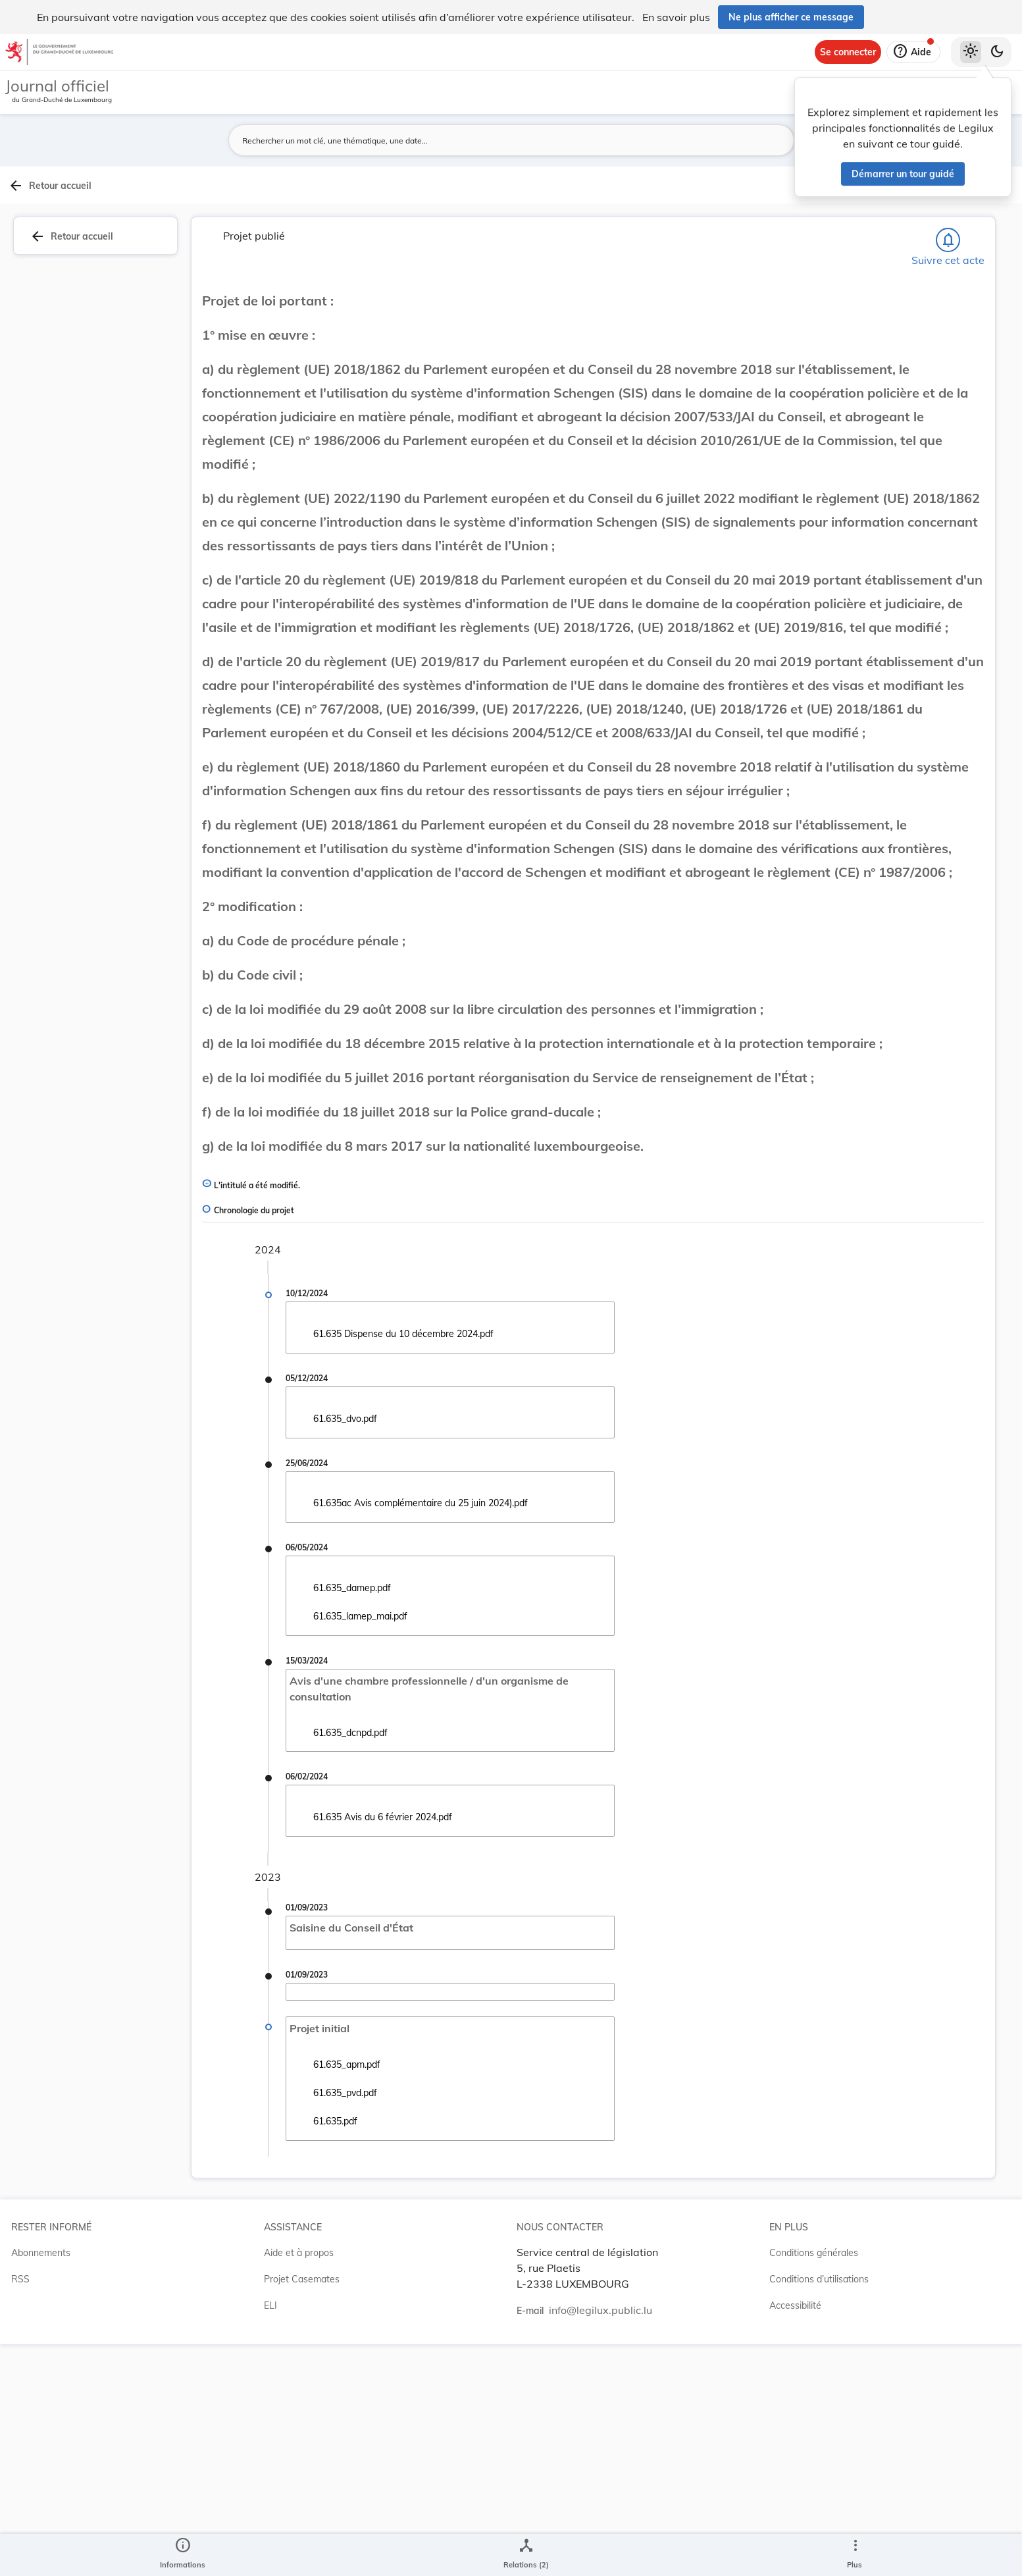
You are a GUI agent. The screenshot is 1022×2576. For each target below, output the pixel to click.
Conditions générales (813, 2484)
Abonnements (40, 2484)
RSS (20, 2511)
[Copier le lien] (855, 696)
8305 (870, 633)
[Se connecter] (848, 52)
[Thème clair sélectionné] (970, 52)
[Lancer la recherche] (740, 140)
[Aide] (913, 52)
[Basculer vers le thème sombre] (997, 52)
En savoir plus (676, 17)
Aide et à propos (299, 2484)
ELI (270, 2537)
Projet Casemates (302, 2511)
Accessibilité (795, 2537)
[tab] (980, 214)
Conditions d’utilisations (819, 2511)
